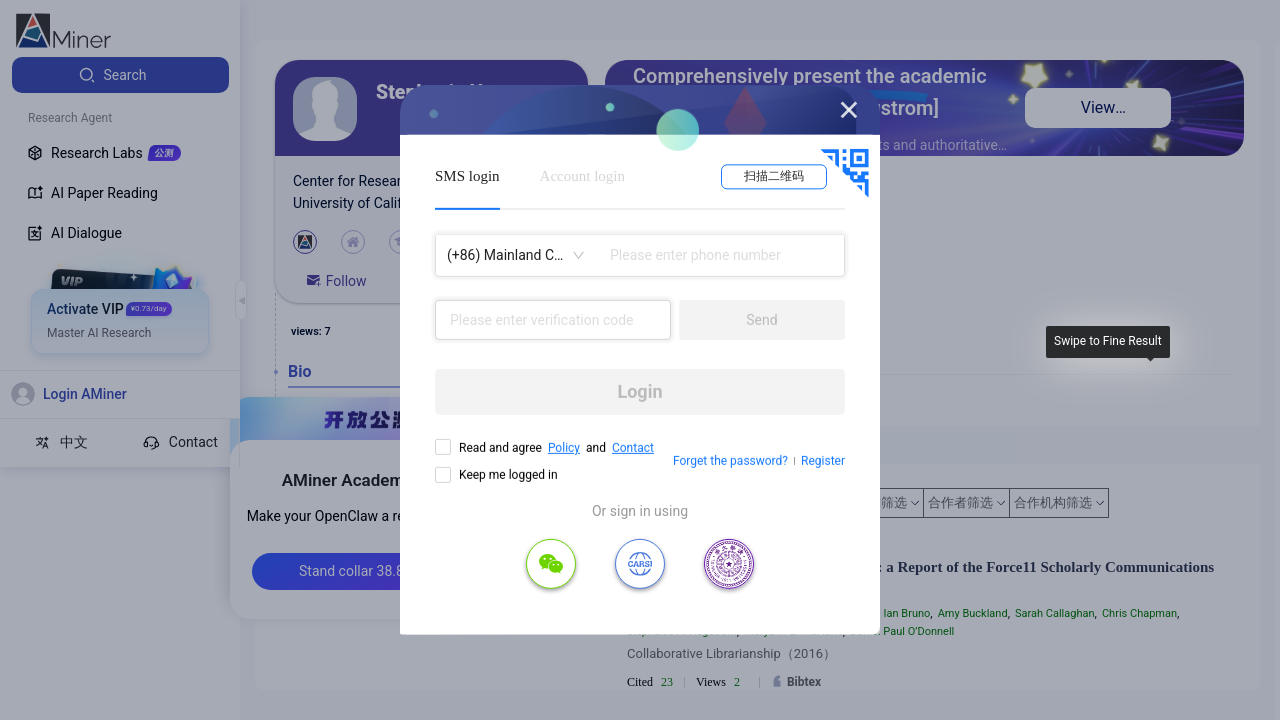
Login (639, 391)
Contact (633, 448)
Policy (564, 448)
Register (823, 461)
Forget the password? (730, 461)
